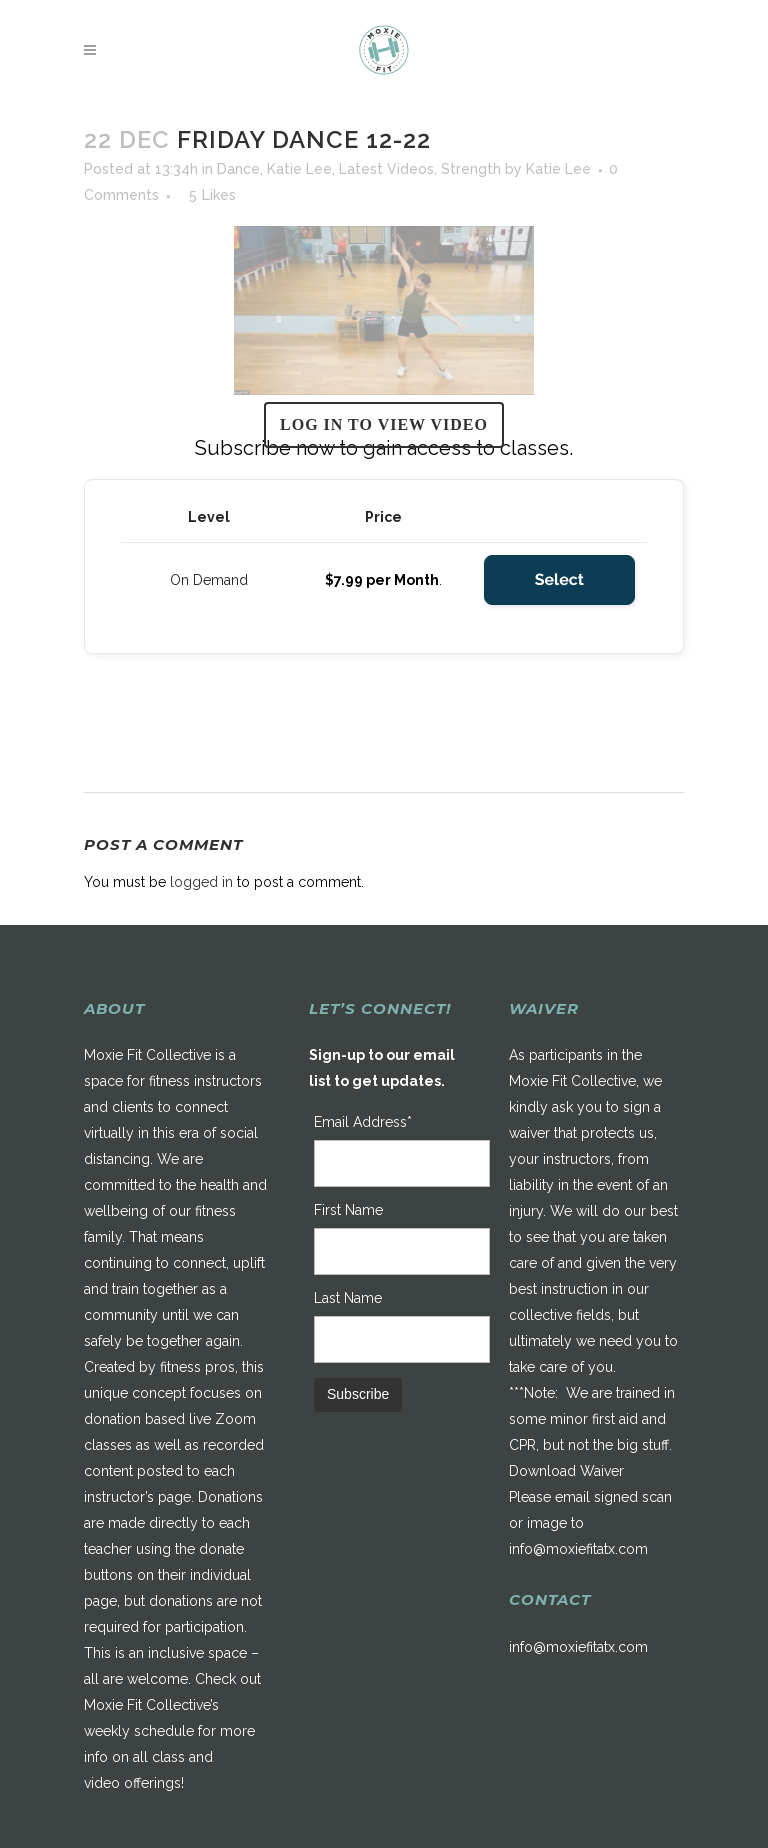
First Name (348, 1210)
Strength (471, 169)
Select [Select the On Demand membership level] (559, 579)
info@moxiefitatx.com (578, 1549)
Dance (238, 169)
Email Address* (363, 1122)
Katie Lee (299, 169)
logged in (201, 882)
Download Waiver (566, 1471)
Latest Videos (386, 169)
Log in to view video (384, 424)
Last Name (348, 1298)
